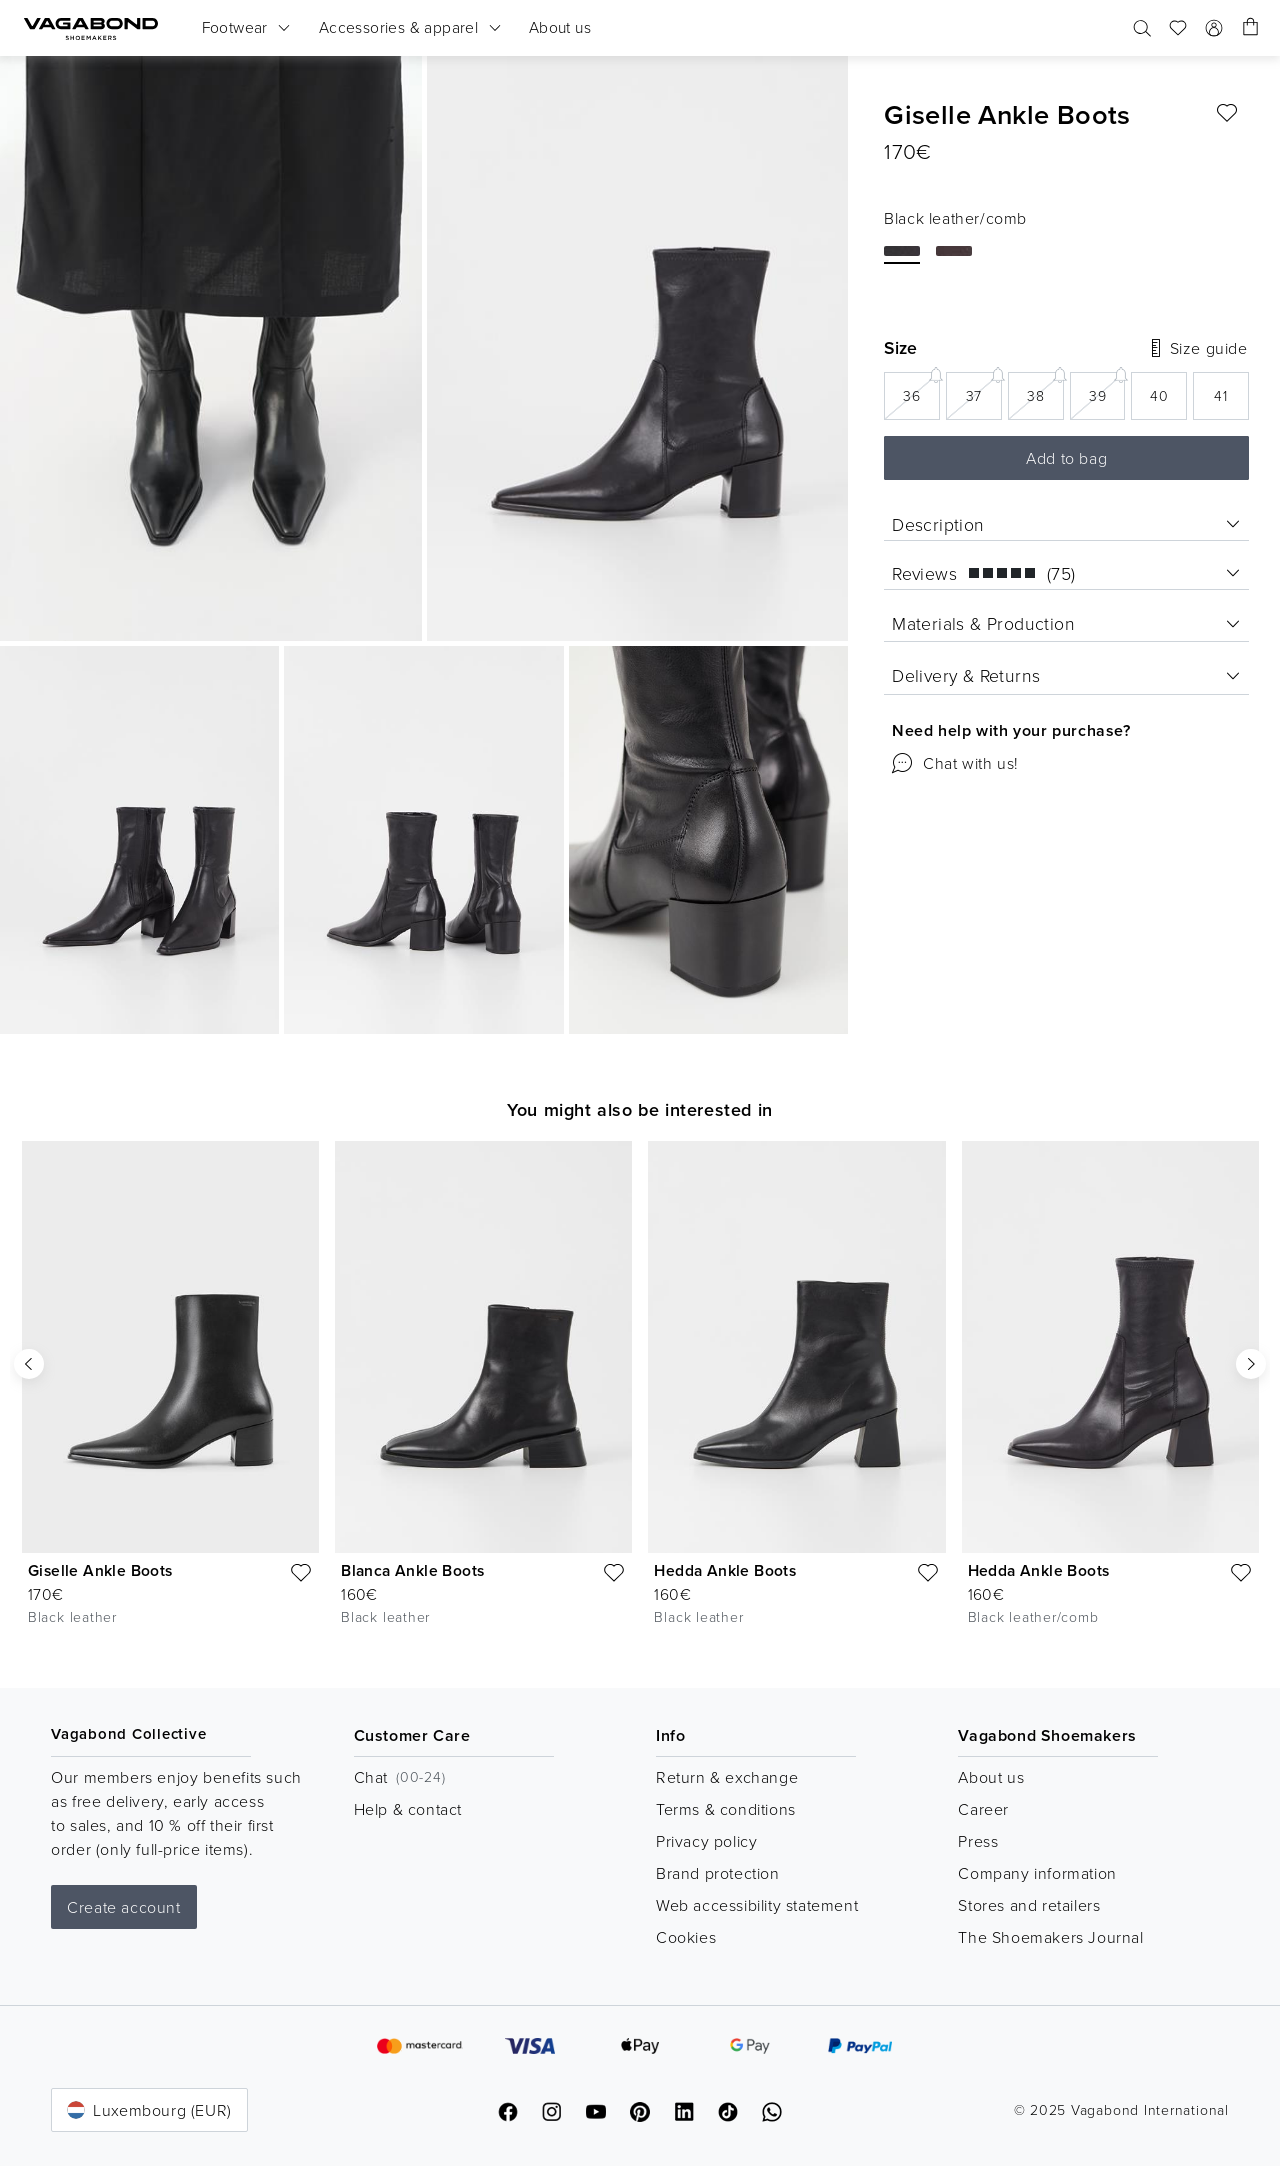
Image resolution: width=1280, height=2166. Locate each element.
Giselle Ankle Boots (100, 1570)
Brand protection (718, 1873)
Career (983, 1809)
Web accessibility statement (757, 1905)
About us (991, 1777)
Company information (1037, 1873)
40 (1159, 395)
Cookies (686, 1937)
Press (978, 1841)
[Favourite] (1227, 113)
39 (1107, 388)
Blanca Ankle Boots (412, 1570)
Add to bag (1066, 458)
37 (984, 388)
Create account (123, 1907)
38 (1045, 388)
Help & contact (408, 1809)
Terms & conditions (726, 1809)
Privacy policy (706, 1841)
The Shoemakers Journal (1050, 1937)
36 (921, 388)
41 (1221, 395)
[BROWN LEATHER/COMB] (954, 251)
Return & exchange (727, 1777)
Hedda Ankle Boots (725, 1570)
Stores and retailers (1029, 1905)
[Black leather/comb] (902, 251)
